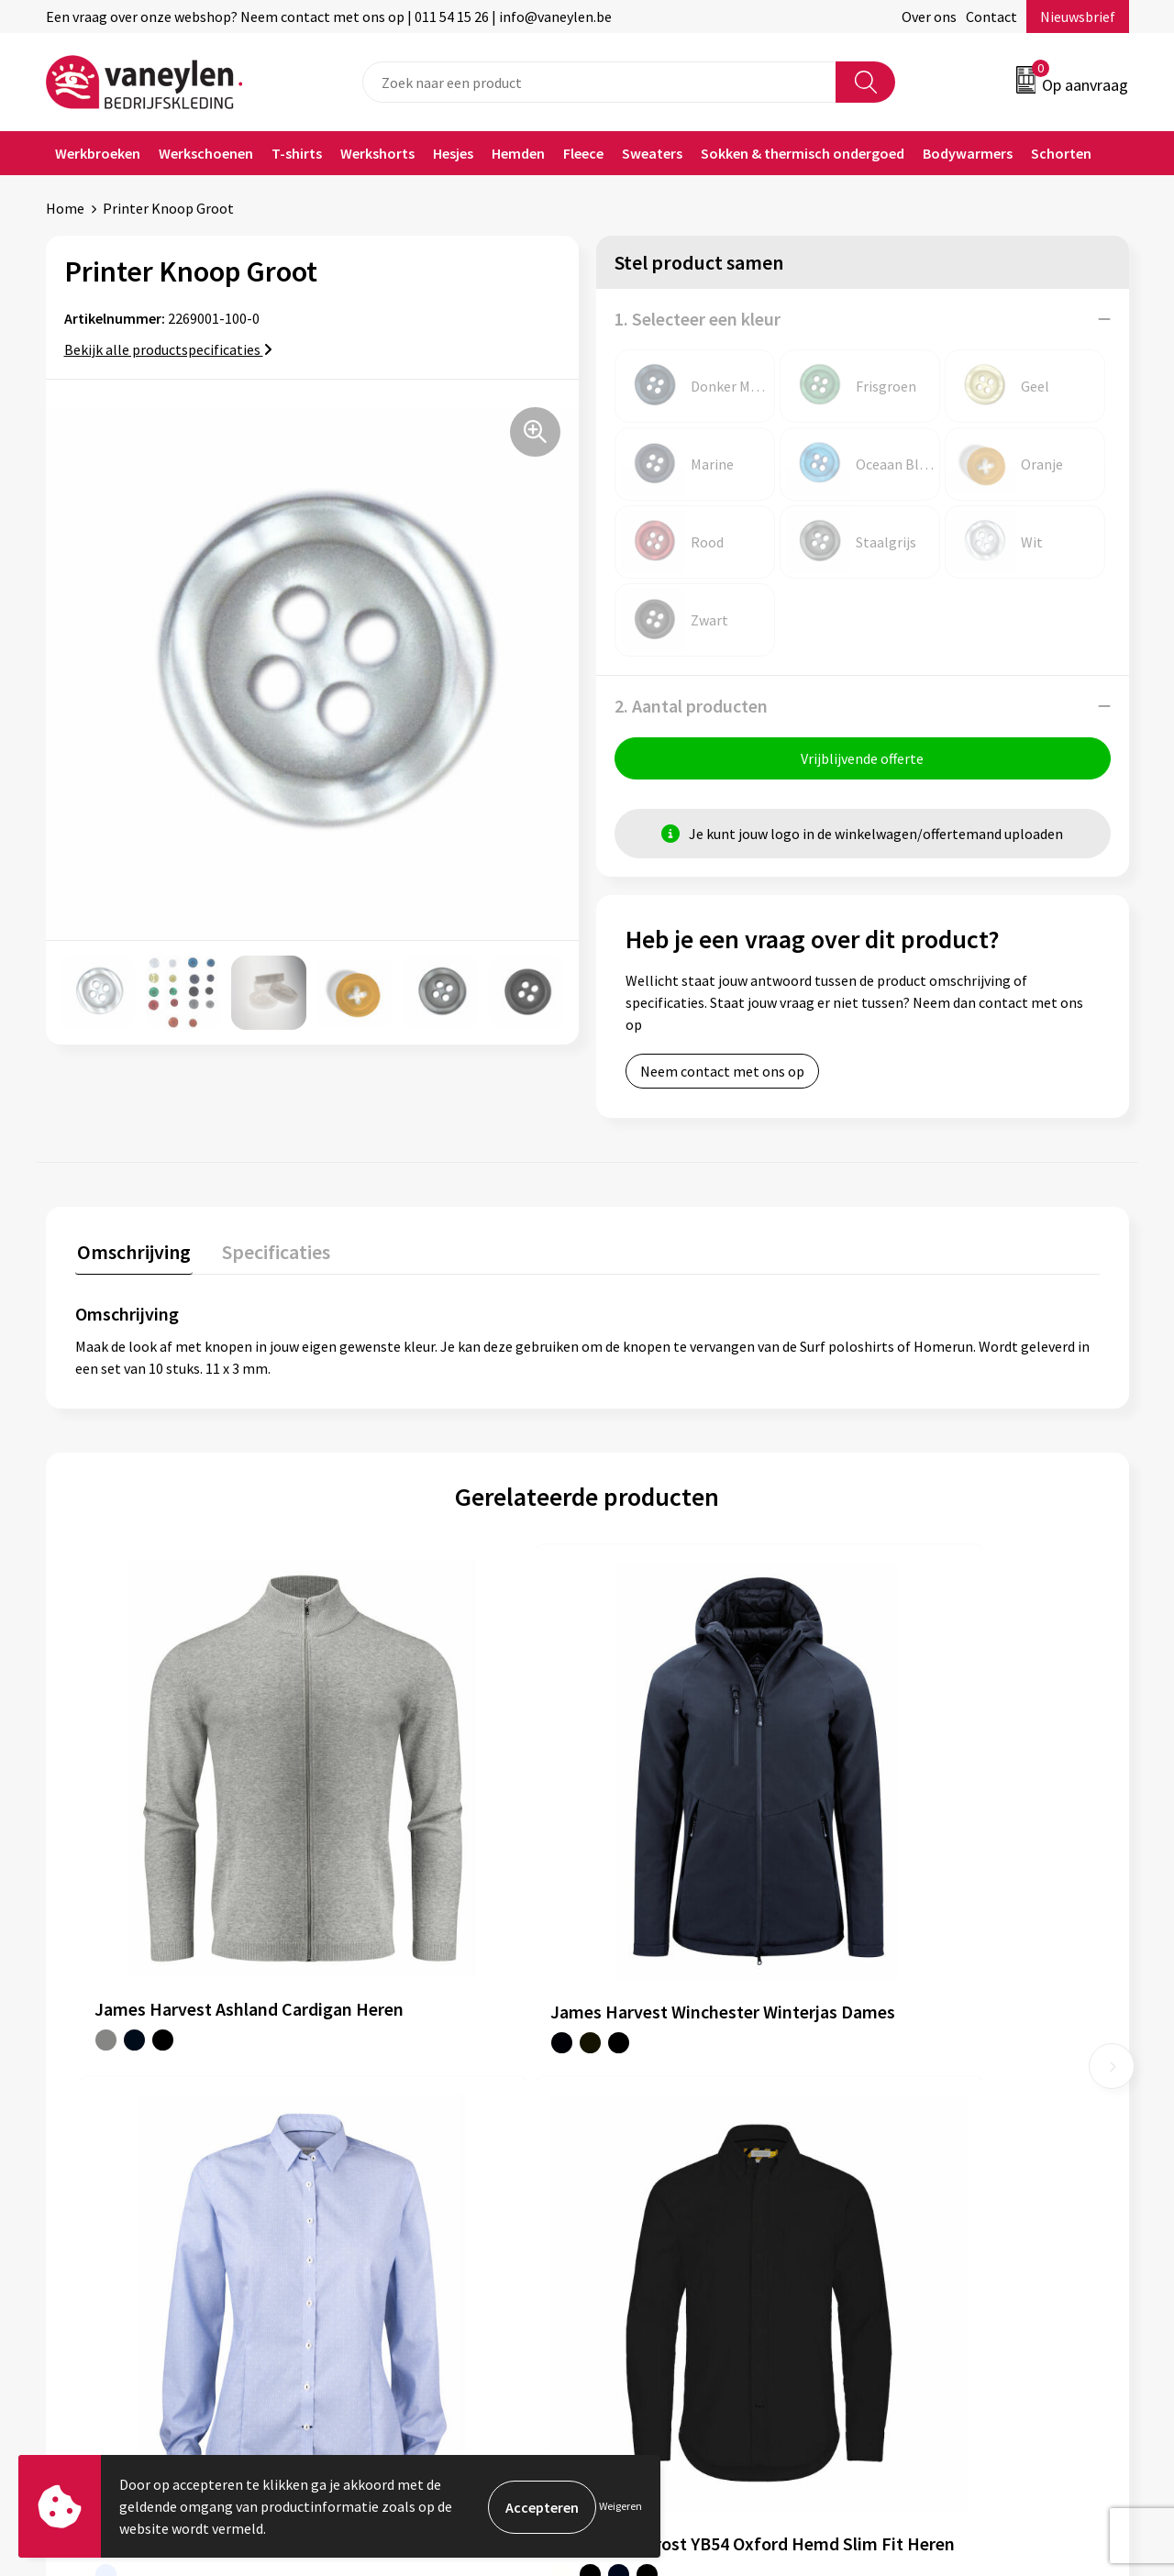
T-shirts (296, 153)
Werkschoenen (206, 153)
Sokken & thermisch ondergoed (802, 153)
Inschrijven (1057, 2398)
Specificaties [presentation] (270, 1252)
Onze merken (383, 2119)
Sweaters (652, 153)
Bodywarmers (968, 153)
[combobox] (599, 82)
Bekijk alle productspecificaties (168, 349)
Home (65, 208)
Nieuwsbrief (1077, 16)
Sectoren (369, 2147)
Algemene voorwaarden (952, 2091)
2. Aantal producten (691, 705)
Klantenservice (657, 2091)
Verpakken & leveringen (684, 2147)
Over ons (929, 16)
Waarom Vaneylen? (400, 2174)
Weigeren (620, 2506)
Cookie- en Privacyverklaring (967, 2119)
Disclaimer (911, 2147)
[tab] (132, 1256)
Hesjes (453, 153)
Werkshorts (377, 153)
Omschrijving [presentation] (132, 1252)
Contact (991, 16)
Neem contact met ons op (722, 1073)
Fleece (583, 153)
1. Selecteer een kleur (698, 318)
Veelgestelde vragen (405, 2230)
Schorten (1061, 153)
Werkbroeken (97, 153)
